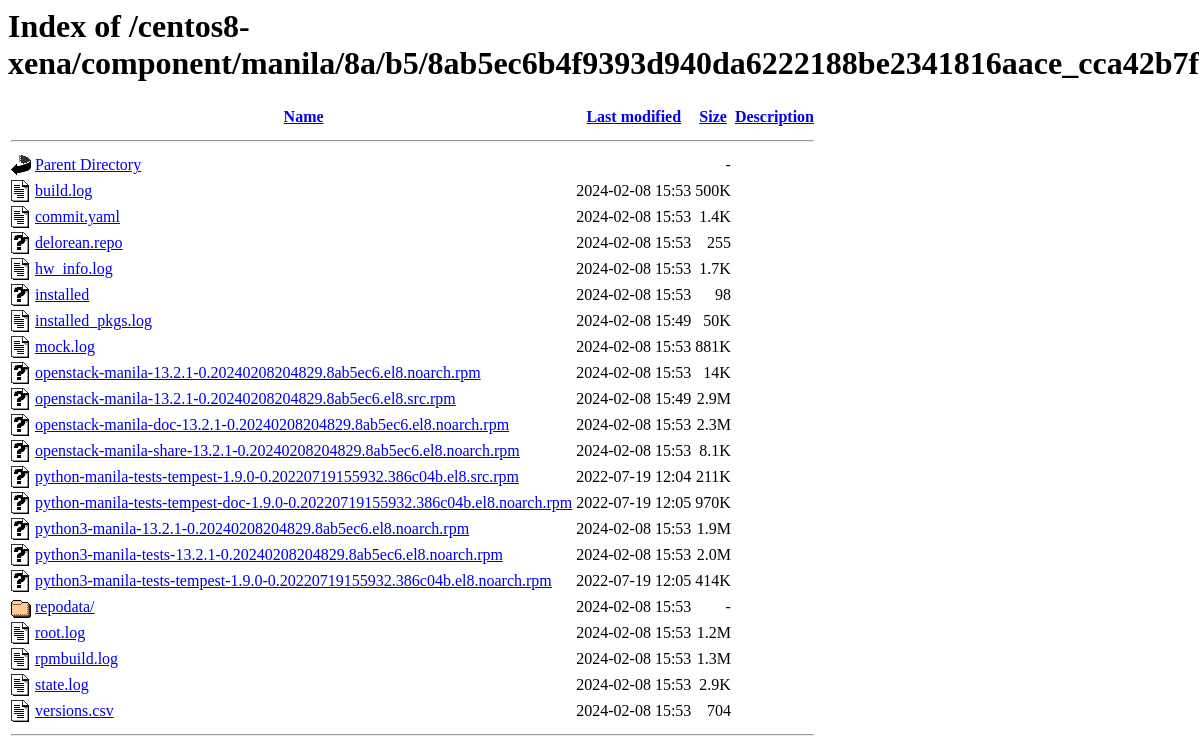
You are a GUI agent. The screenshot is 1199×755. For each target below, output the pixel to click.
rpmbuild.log (76, 658)
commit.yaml (77, 216)
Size (713, 116)
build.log (63, 190)
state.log (62, 684)
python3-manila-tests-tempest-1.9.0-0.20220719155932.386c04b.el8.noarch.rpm (293, 580)
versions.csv (74, 710)
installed (62, 294)
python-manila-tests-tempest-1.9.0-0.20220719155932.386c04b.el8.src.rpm (277, 476)
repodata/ (65, 606)
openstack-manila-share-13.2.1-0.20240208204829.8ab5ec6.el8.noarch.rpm (277, 450)
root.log (60, 632)
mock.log (65, 346)
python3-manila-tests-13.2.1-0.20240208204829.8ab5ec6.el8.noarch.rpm (269, 554)
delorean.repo (79, 242)
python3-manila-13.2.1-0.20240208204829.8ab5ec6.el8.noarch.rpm (252, 528)
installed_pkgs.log (93, 320)
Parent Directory (88, 164)
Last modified (633, 116)
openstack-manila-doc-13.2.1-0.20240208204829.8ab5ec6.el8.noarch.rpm (272, 424)
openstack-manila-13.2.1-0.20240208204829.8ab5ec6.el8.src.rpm (245, 398)
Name (304, 116)
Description (774, 116)
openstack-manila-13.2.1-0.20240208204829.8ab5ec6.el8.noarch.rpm (258, 372)
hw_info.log (74, 268)
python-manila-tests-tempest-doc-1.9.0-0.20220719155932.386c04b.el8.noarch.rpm (303, 502)
